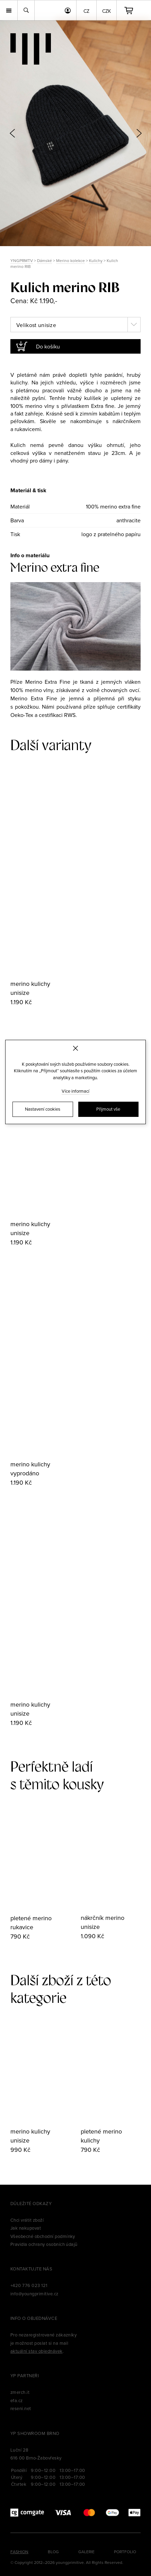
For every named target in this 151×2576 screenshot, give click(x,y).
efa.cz (16, 2400)
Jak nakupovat (25, 2228)
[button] (139, 133)
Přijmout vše (108, 1109)
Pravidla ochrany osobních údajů (44, 2244)
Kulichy (96, 260)
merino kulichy (30, 983)
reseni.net (20, 2408)
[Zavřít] (75, 1048)
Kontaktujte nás (31, 2269)
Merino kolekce (70, 260)
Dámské (44, 260)
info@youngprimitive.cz (34, 2293)
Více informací (75, 1091)
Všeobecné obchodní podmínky (42, 2236)
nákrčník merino (102, 1917)
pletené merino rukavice (31, 1922)
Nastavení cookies (42, 1109)
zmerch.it (19, 2392)
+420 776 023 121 (28, 2285)
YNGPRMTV (21, 260)
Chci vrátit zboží (27, 2220)
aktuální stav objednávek (36, 2351)
